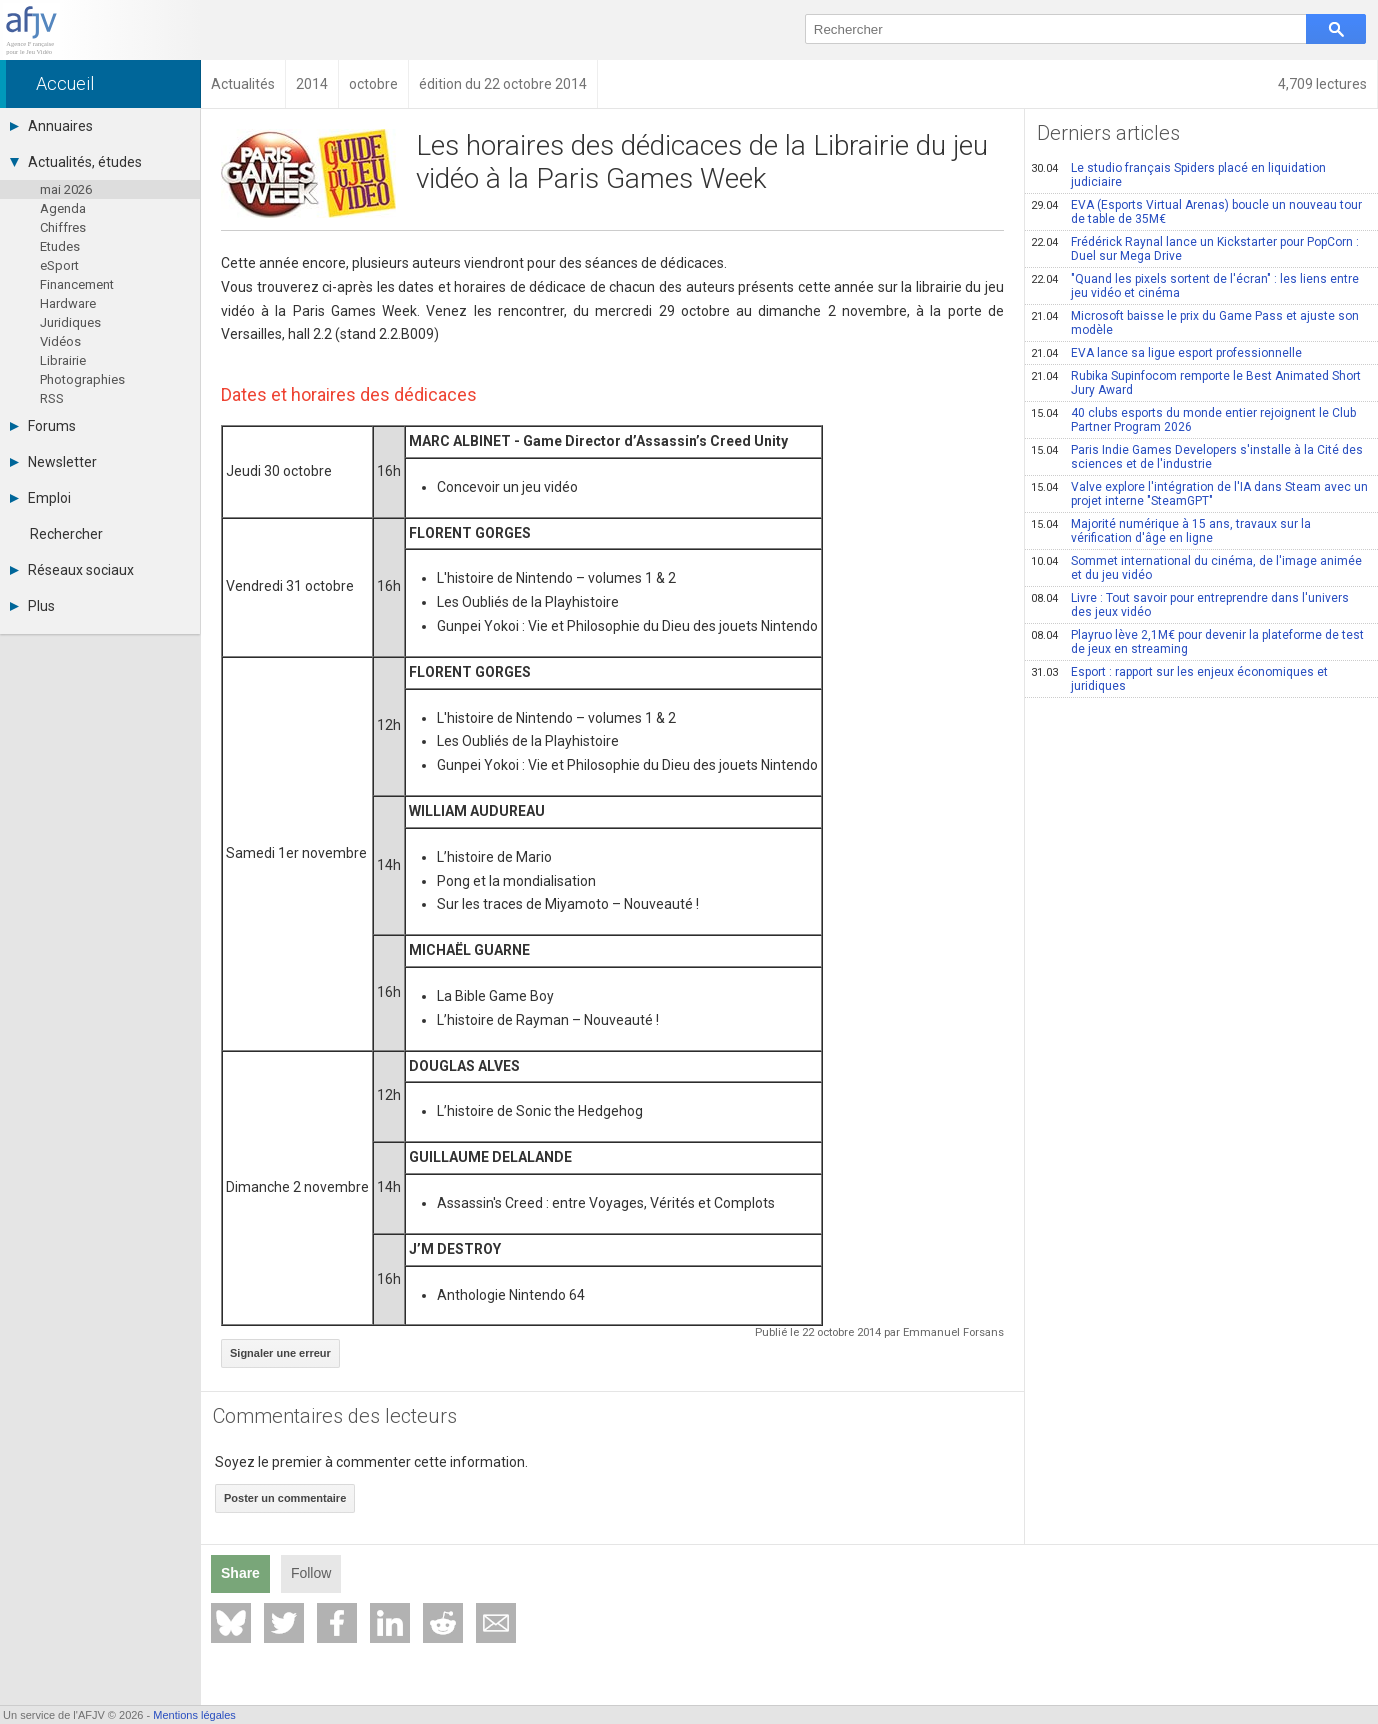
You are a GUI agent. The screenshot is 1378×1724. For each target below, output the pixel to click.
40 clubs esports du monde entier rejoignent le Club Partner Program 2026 (1193, 420)
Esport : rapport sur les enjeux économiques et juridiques (1179, 679)
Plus (32, 606)
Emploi (40, 498)
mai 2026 (66, 189)
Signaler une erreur (280, 1353)
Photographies (82, 379)
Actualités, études (76, 162)
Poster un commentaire (285, 1498)
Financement (77, 284)
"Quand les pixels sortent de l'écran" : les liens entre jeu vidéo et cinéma (1195, 286)
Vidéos (60, 341)
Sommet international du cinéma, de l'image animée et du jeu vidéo (1196, 568)
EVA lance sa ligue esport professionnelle (1166, 353)
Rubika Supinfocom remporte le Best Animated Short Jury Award (1196, 383)
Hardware (68, 303)
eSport (59, 265)
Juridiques (70, 322)
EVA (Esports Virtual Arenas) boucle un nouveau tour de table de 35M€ (1196, 212)
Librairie (63, 360)
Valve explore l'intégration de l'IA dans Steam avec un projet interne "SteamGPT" (1199, 494)
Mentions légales (194, 1715)
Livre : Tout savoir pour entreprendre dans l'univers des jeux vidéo (1190, 605)
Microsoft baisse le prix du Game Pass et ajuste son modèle (1195, 323)
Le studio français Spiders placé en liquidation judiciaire (1178, 175)
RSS (52, 398)
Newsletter (53, 462)
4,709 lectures (1322, 84)
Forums (43, 426)
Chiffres (63, 227)
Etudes (60, 246)
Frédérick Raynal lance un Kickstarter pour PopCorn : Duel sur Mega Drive (1195, 249)
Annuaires (51, 126)
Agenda (63, 208)
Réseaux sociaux (72, 570)
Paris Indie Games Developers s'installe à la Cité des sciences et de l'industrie (1197, 457)
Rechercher (66, 534)
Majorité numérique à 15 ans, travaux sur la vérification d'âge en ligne (1171, 531)
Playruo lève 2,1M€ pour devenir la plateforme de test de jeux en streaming (1197, 642)
